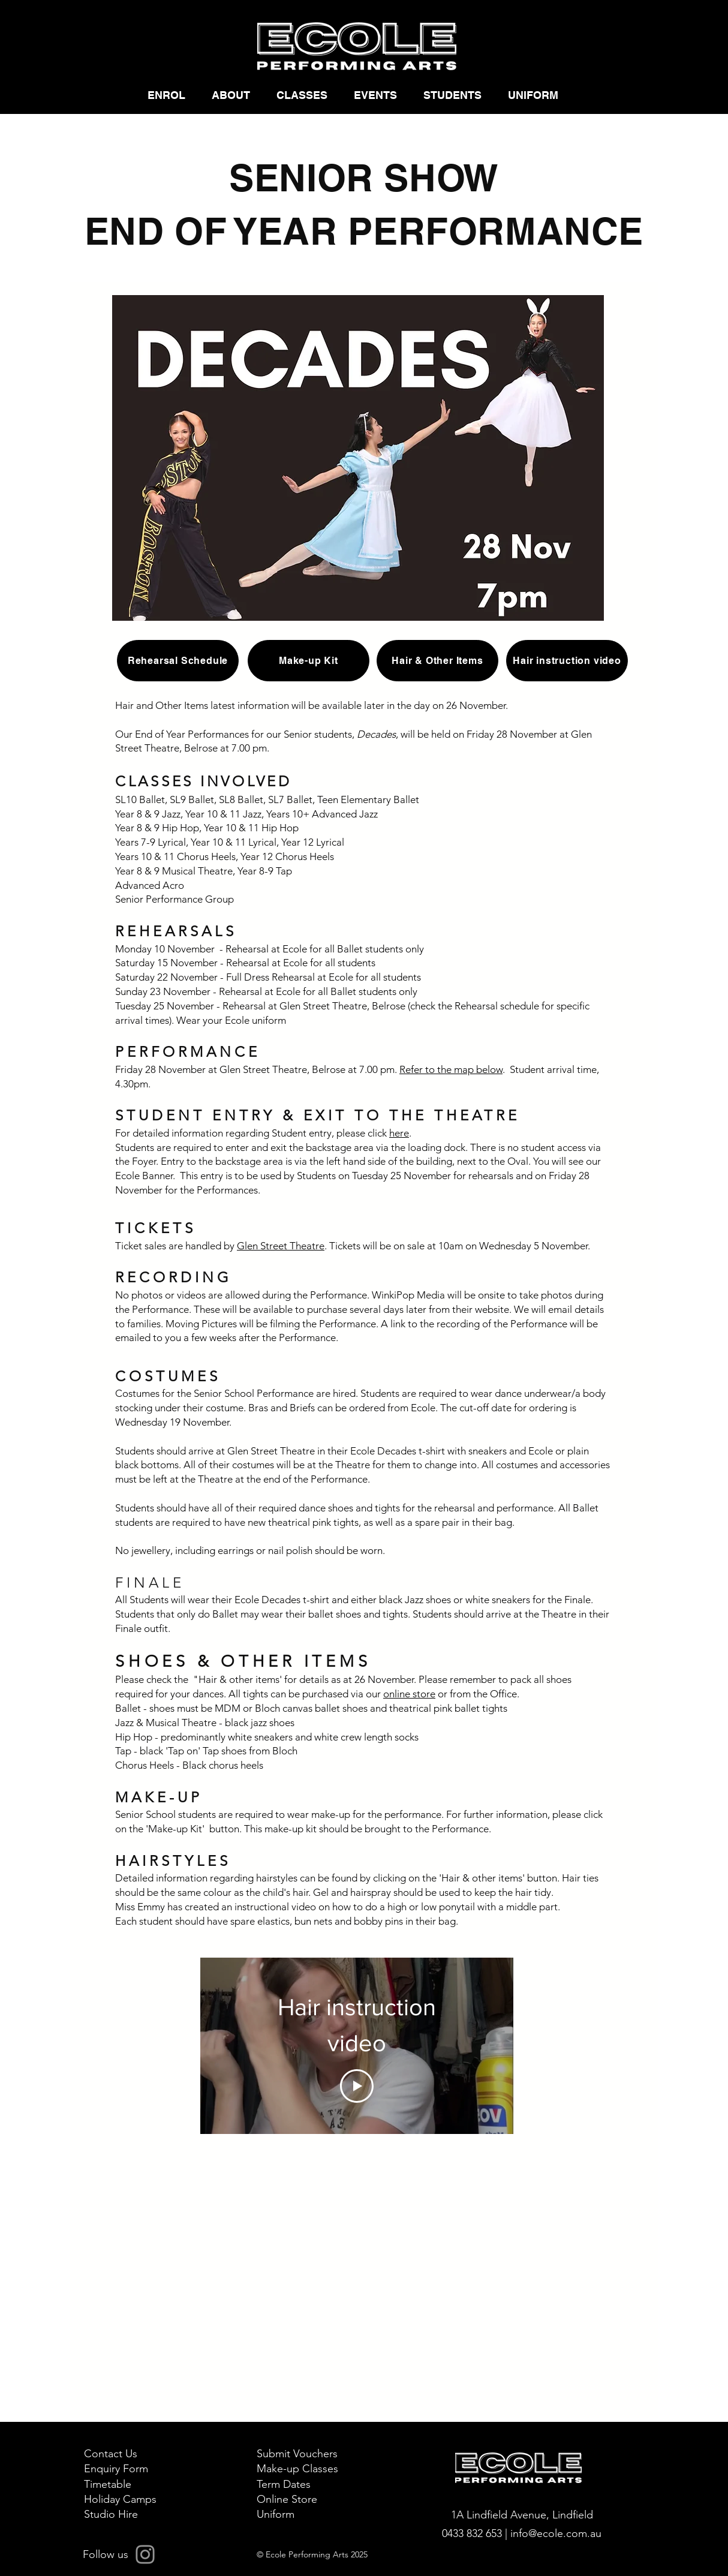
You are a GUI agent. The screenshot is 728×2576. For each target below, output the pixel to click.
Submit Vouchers (297, 2453)
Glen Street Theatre (280, 1246)
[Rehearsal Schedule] (178, 660)
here (399, 1133)
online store (409, 1694)
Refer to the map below (451, 1069)
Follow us (105, 2554)
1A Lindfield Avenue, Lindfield (522, 2514)
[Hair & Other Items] (437, 660)
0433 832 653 (473, 2533)
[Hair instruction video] (567, 660)
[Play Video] (357, 2085)
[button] (171, 95)
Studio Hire (111, 2514)
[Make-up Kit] (308, 660)
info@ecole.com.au (555, 2533)
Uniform (275, 2514)
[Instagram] (145, 2554)
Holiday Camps (120, 2499)
